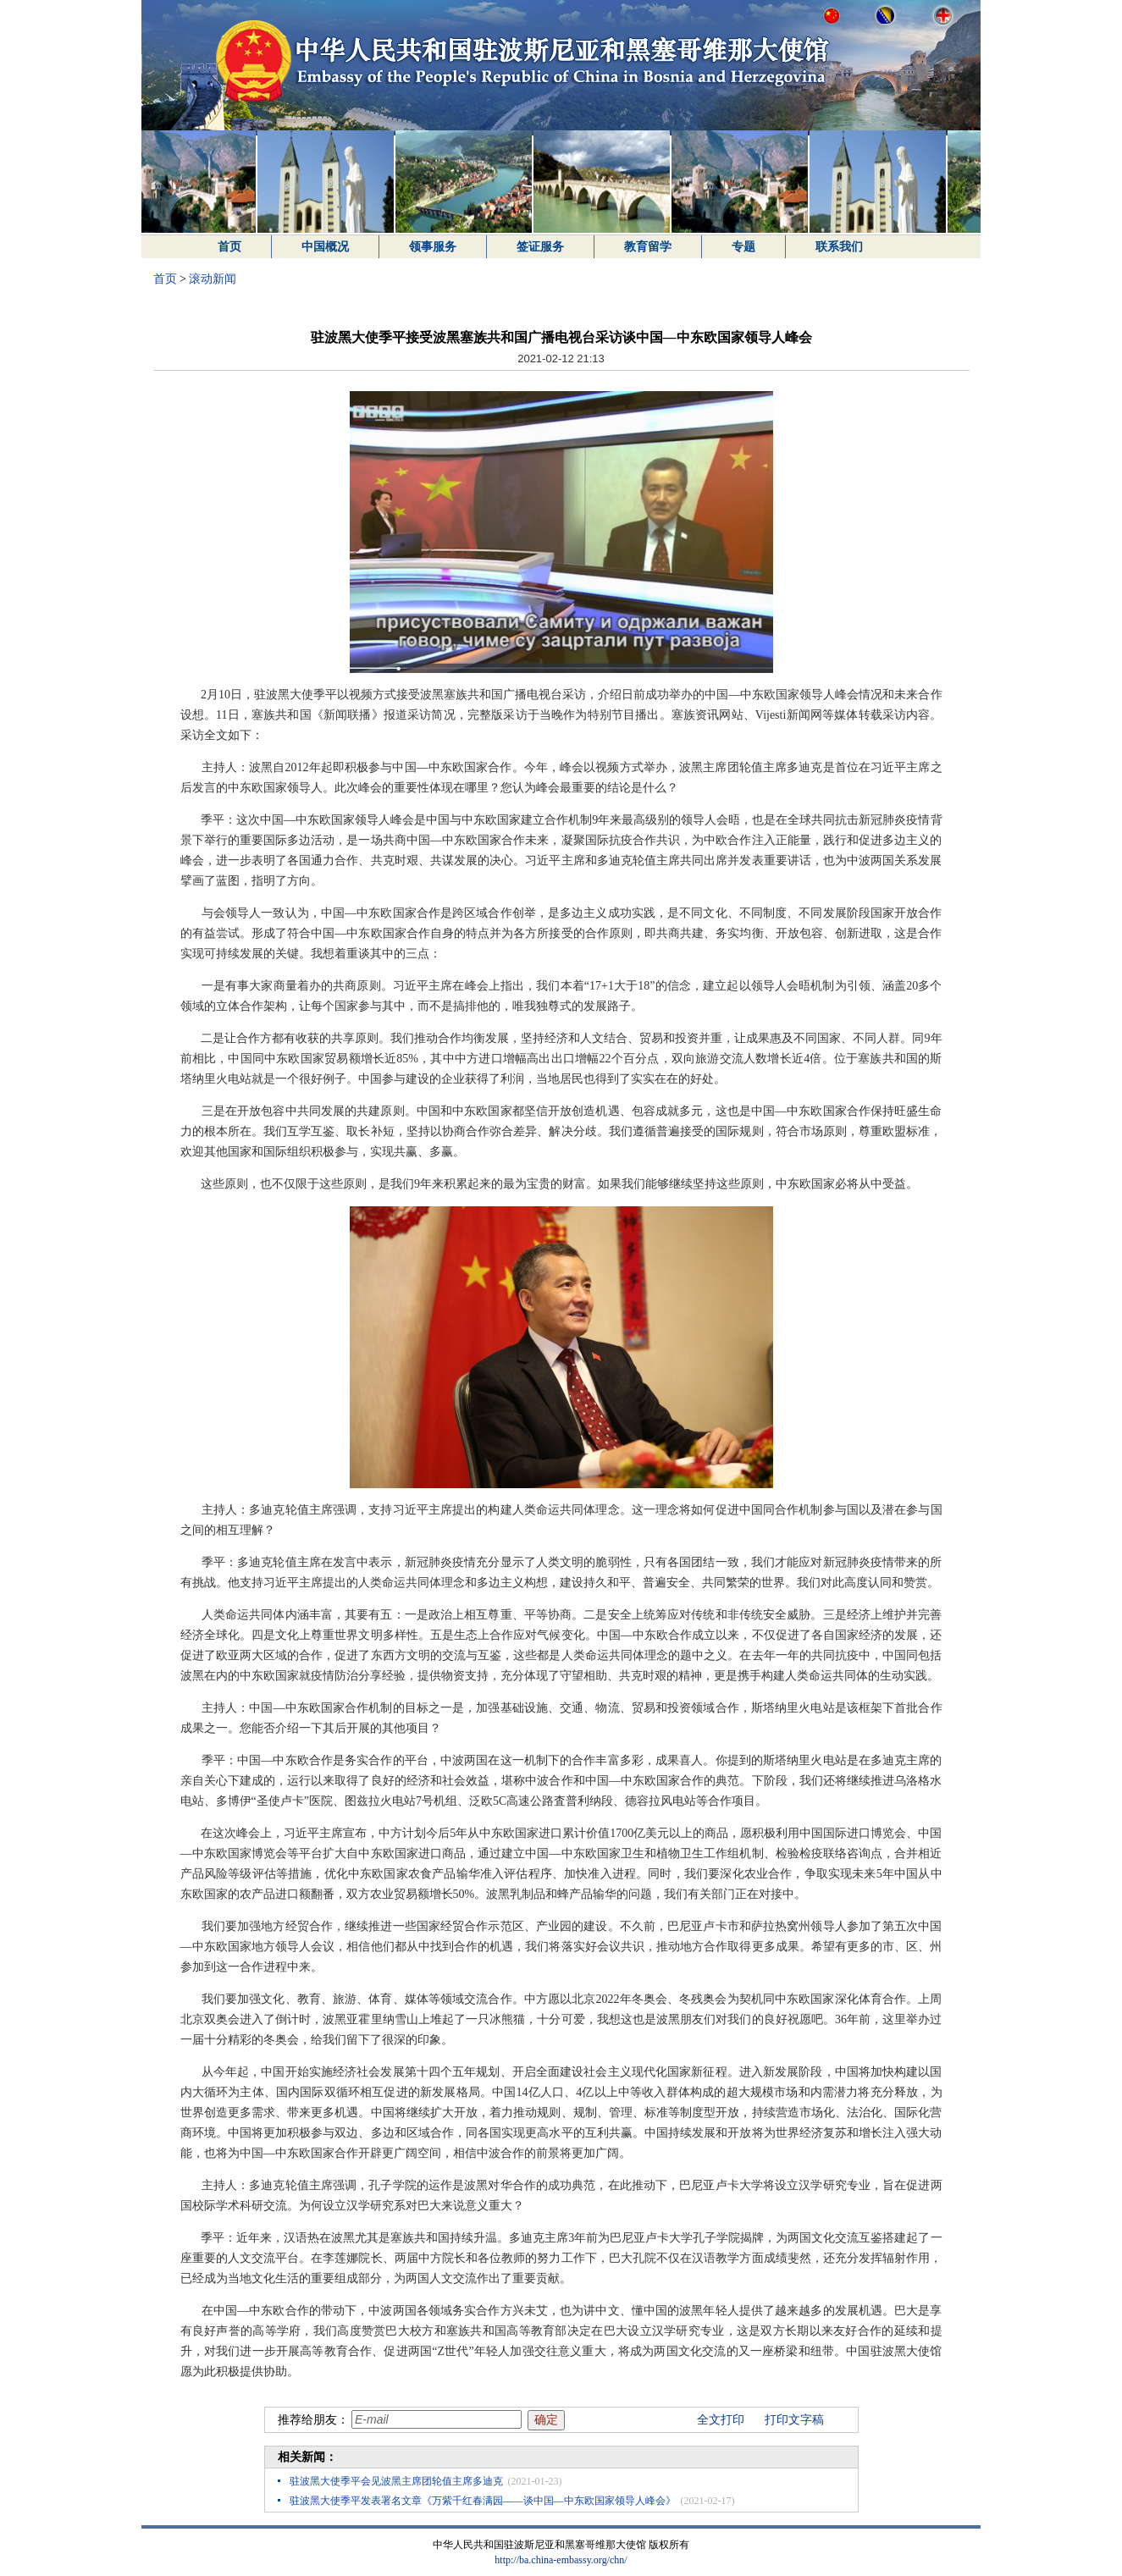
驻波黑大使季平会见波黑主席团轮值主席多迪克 (396, 2481)
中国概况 (325, 246)
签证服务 (540, 246)
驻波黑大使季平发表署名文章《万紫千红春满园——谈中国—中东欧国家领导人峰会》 (483, 2501)
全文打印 (720, 2419)
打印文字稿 (794, 2419)
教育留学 (648, 246)
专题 (743, 246)
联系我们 (839, 246)
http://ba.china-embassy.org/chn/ (561, 2560)
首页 (229, 246)
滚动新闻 (212, 279)
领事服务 (432, 246)
